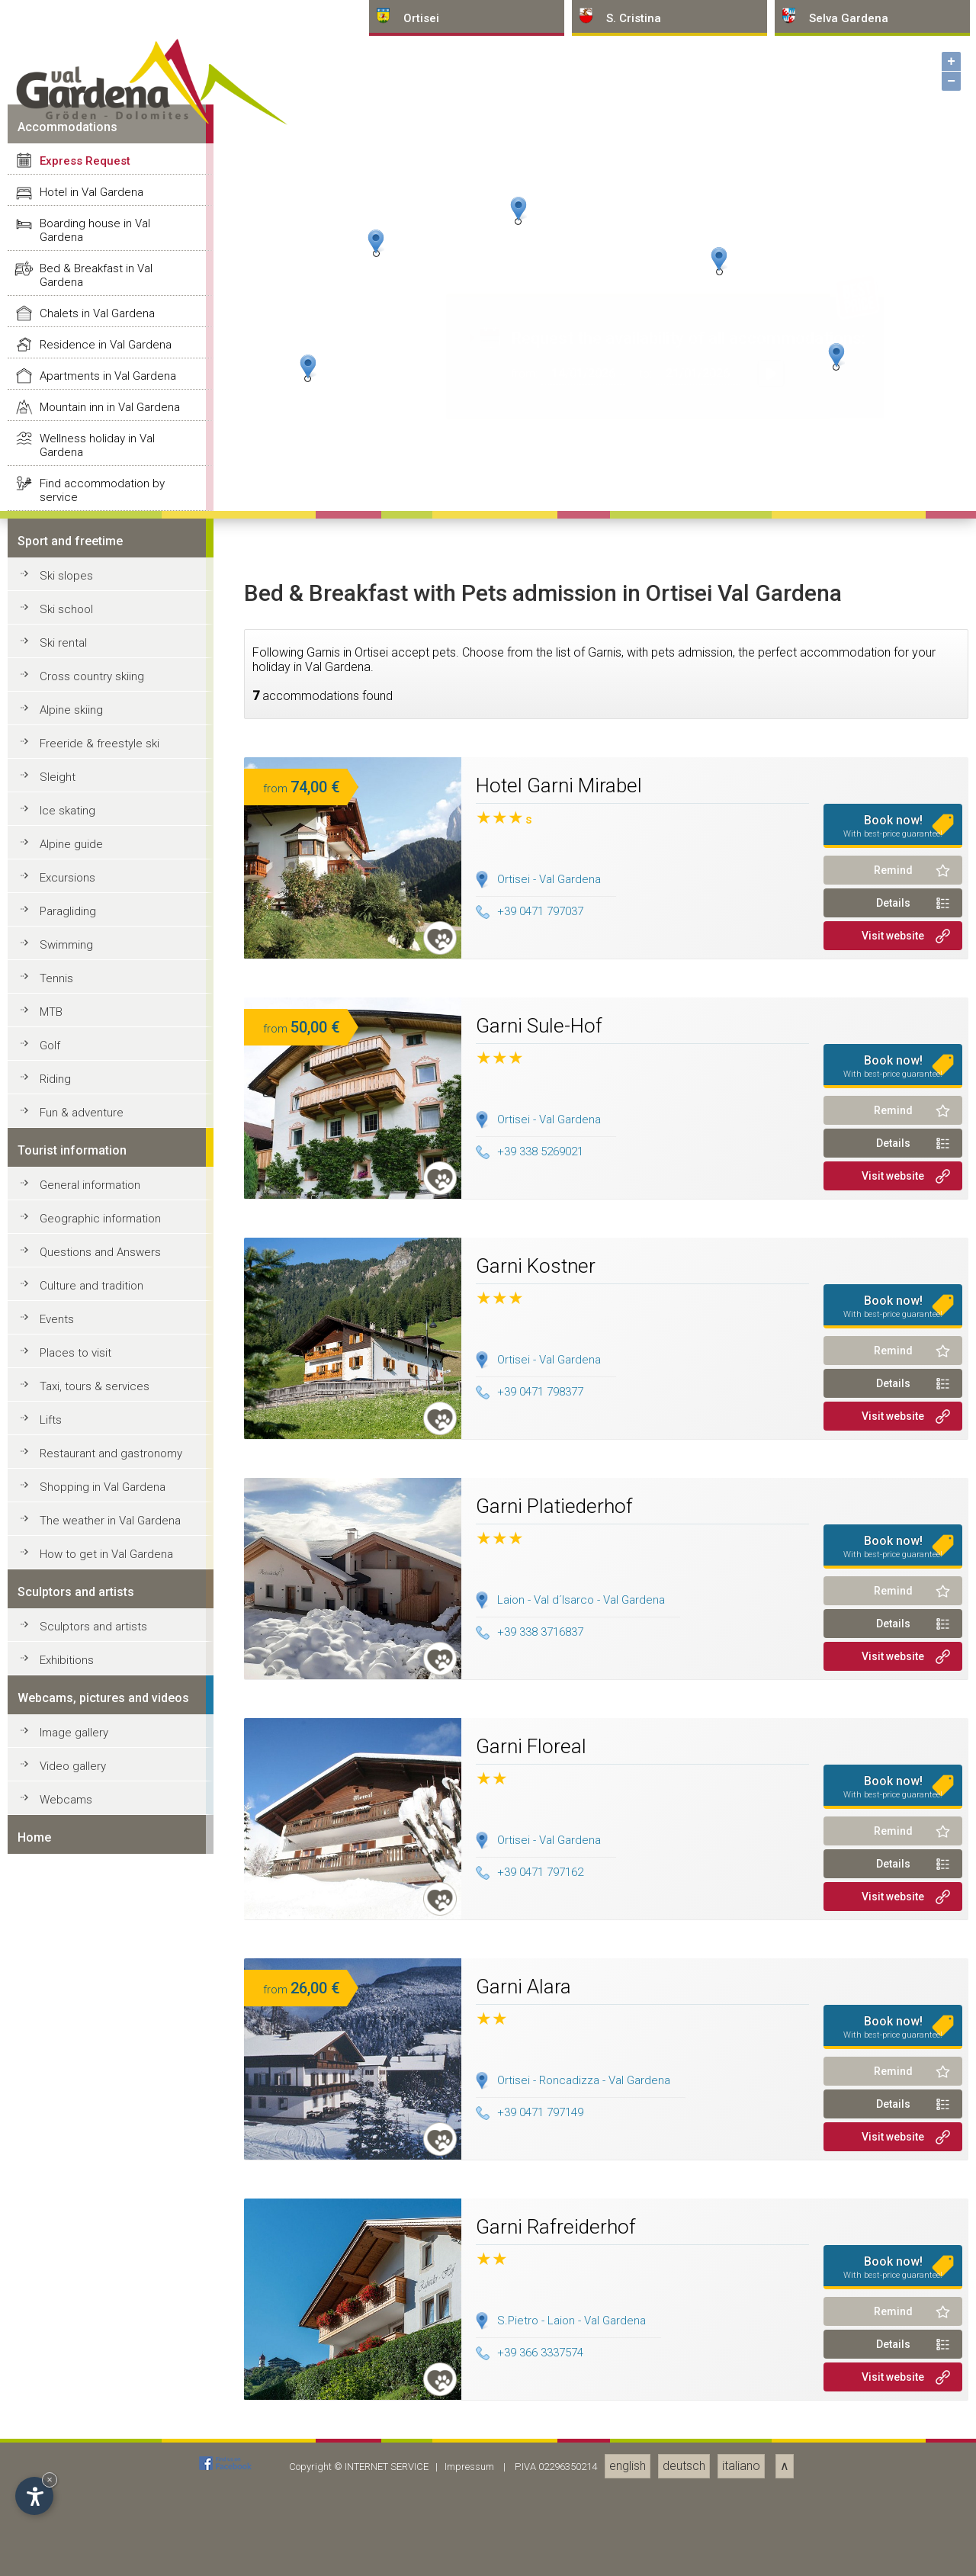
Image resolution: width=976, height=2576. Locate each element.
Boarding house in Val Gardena (95, 1772)
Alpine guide (71, 2386)
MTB (51, 2554)
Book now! (893, 2368)
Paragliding (68, 2453)
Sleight (57, 2319)
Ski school (66, 2151)
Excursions (67, 2420)
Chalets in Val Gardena (97, 1855)
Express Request (85, 1703)
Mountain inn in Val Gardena (110, 1949)
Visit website (893, 2478)
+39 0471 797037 (529, 2454)
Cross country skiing (92, 2218)
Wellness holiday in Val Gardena (97, 1987)
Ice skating (67, 2352)
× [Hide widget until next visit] (50, 2479)
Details (893, 2445)
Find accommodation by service (102, 2032)
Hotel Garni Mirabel (559, 2327)
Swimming (66, 2487)
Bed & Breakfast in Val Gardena (96, 1817)
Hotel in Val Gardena (91, 1734)
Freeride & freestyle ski (99, 2285)
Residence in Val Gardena (106, 1886)
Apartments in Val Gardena (108, 1918)
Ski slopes (66, 2118)
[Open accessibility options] (34, 2496)
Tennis (56, 2520)
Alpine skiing (71, 2252)
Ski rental (63, 2185)
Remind (893, 2412)
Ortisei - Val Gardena (549, 2421)
